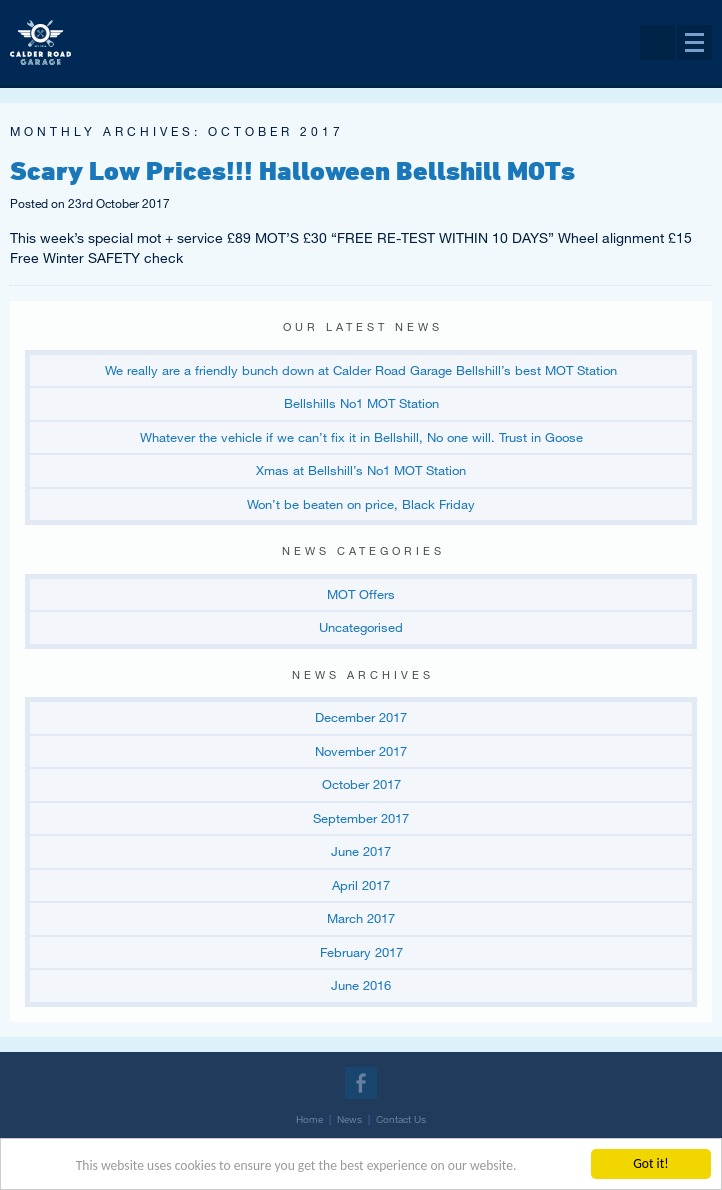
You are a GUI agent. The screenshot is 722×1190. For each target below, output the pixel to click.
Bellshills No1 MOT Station (361, 403)
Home (309, 1119)
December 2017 (361, 717)
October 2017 (361, 784)
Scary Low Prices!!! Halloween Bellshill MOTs (292, 170)
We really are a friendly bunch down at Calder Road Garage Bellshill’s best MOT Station (361, 370)
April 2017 (361, 885)
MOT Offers (361, 594)
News (349, 1119)
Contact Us (401, 1119)
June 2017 (361, 851)
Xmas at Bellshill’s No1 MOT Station (361, 470)
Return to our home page (40, 23)
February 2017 (361, 952)
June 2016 (361, 985)
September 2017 (361, 818)
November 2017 (361, 751)
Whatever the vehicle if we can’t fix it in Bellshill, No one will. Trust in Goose (361, 437)
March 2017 (361, 918)
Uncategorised (361, 627)
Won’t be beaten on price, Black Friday (361, 504)
